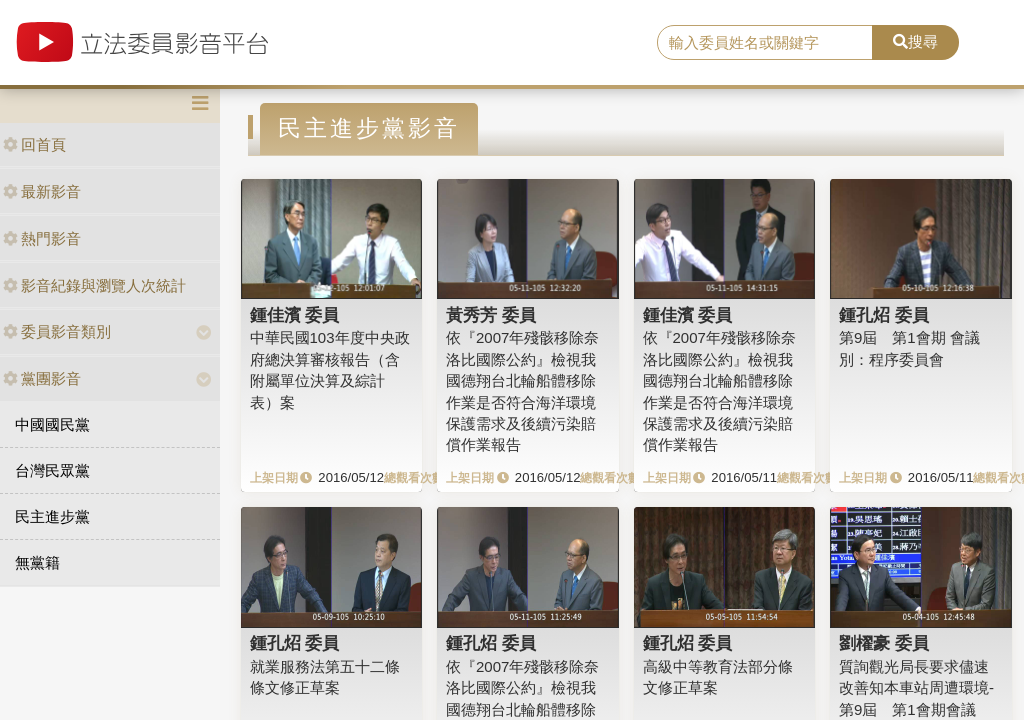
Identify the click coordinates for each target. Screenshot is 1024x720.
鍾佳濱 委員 (295, 315)
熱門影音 (42, 238)
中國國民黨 (52, 424)
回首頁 (34, 144)
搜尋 (915, 41)
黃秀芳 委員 (491, 315)
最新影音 (42, 191)
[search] (765, 43)
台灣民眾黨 (52, 470)
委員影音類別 (57, 331)
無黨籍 (37, 562)
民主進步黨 (52, 516)
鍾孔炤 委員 (884, 315)
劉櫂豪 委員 (884, 643)
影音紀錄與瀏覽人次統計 (94, 285)
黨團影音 (42, 378)
